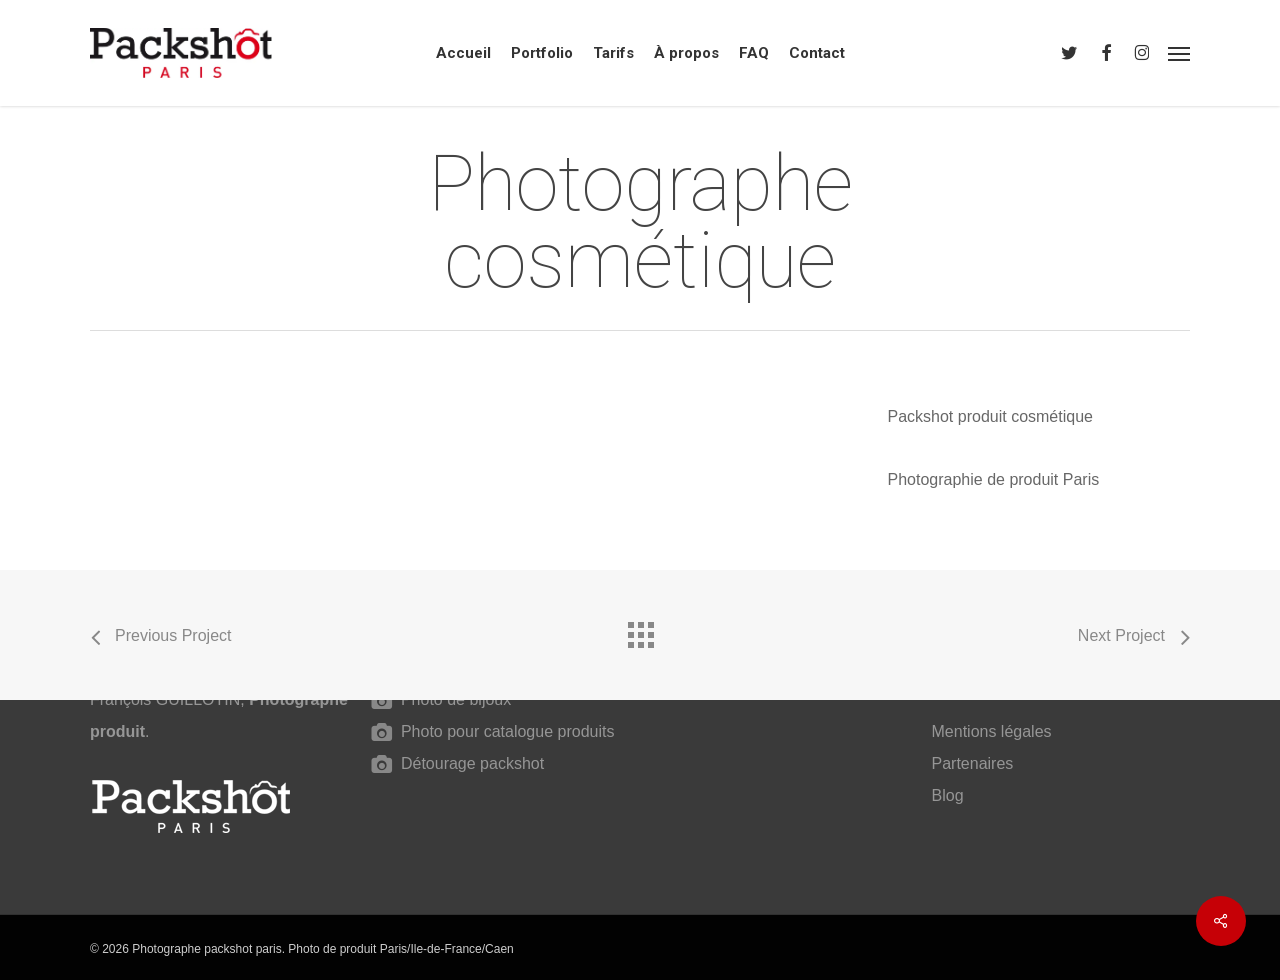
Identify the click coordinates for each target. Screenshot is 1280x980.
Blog (948, 795)
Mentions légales (992, 731)
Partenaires (973, 763)
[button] (1179, 53)
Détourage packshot (471, 763)
